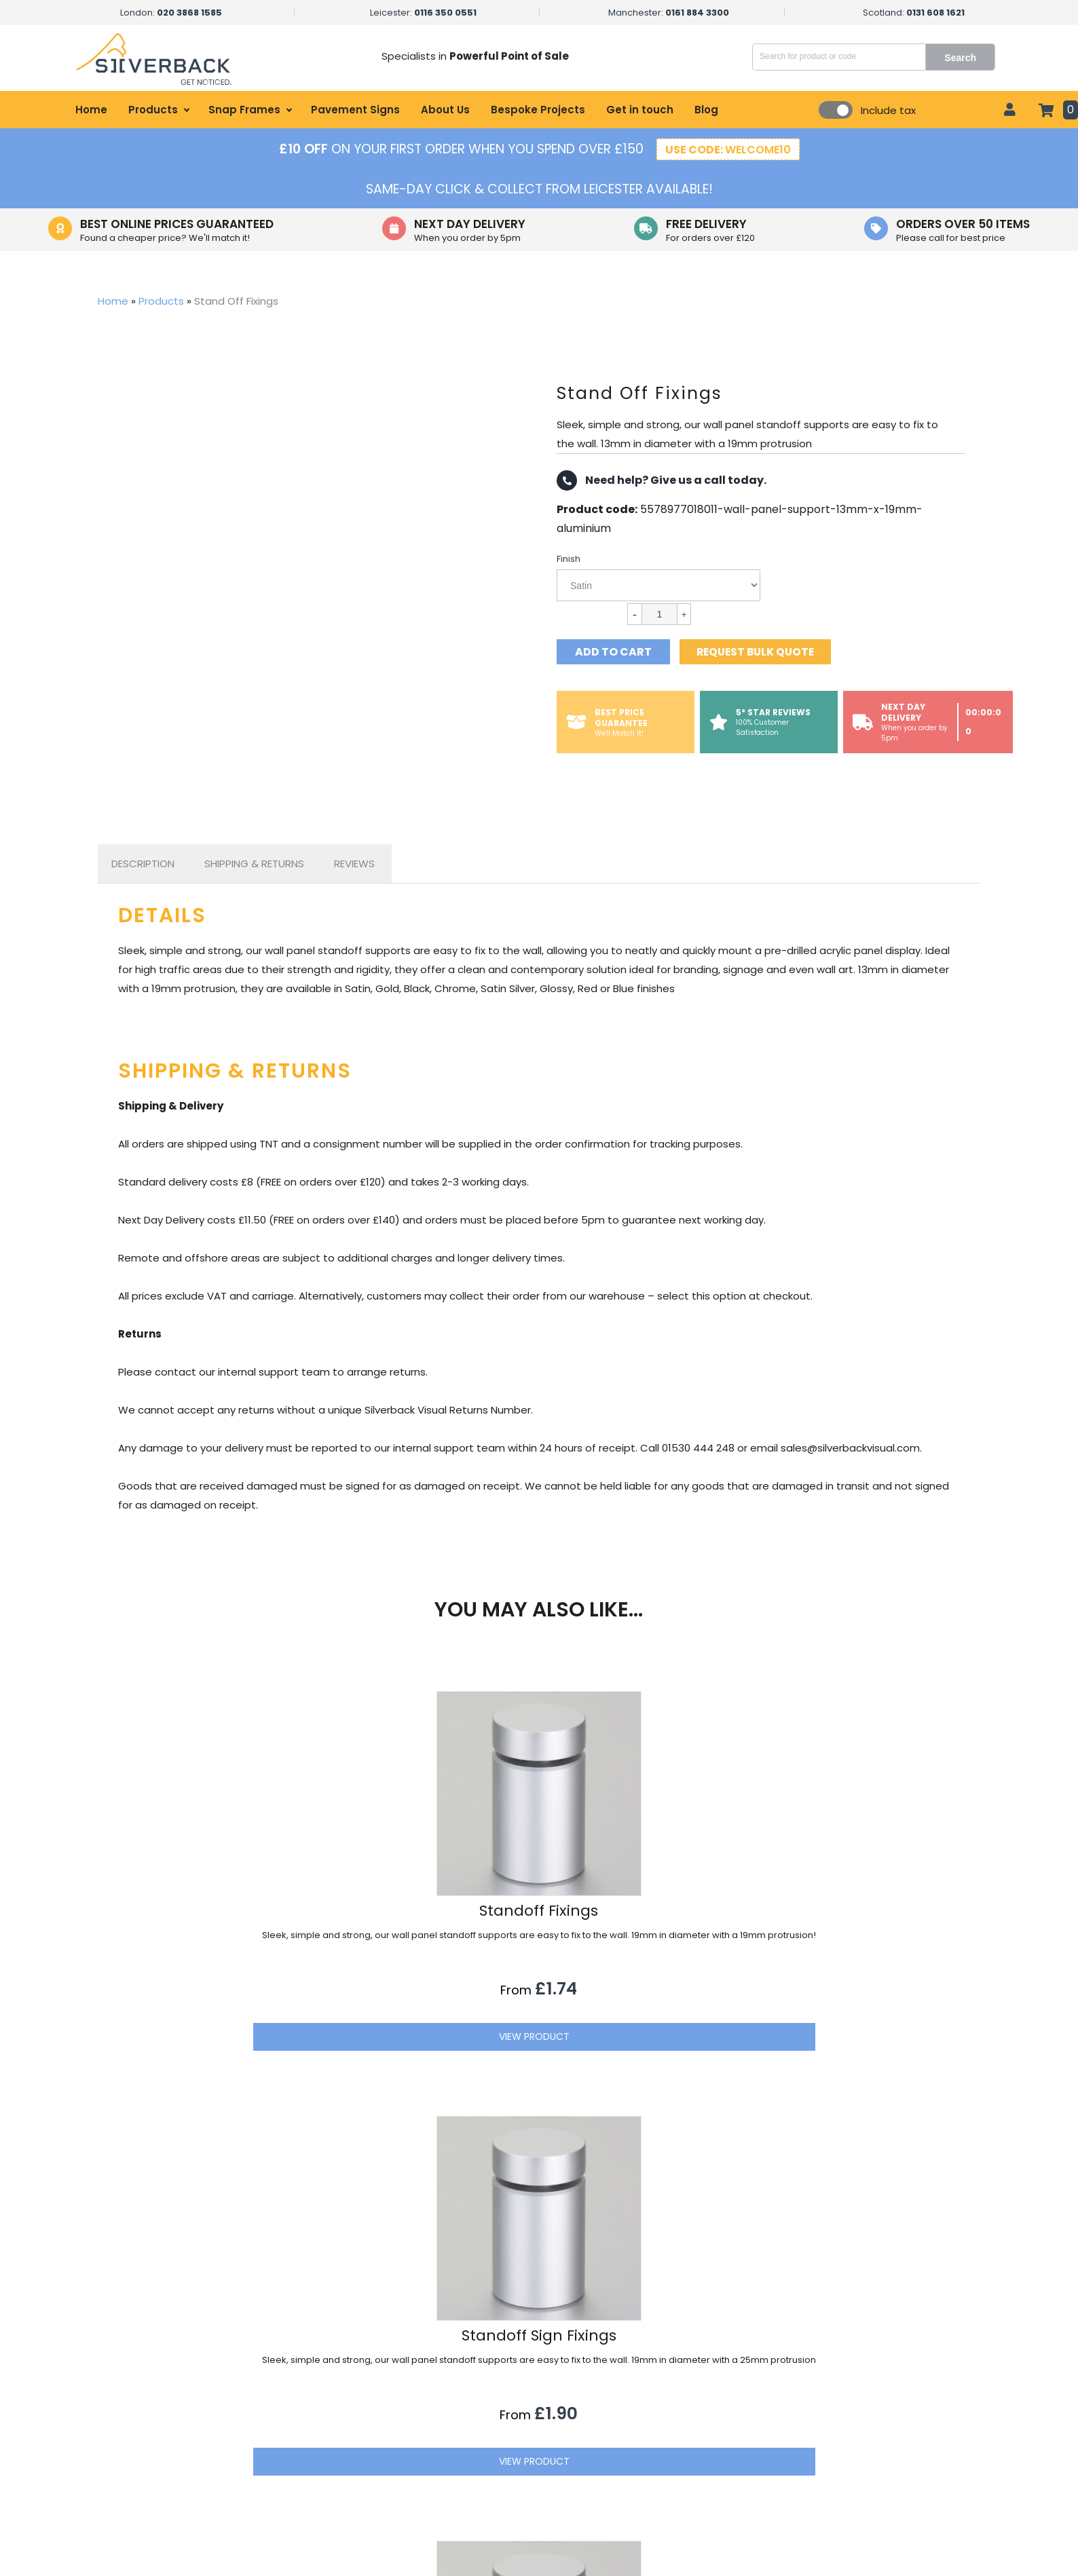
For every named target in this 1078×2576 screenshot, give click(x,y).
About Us (445, 109)
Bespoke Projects (538, 109)
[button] (967, 2294)
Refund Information (682, 2501)
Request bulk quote (760, 652)
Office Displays (421, 2455)
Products (153, 109)
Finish (568, 559)
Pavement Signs (355, 109)
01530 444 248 (864, 2439)
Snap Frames (244, 109)
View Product (262, 2077)
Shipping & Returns (254, 863)
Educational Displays (434, 2501)
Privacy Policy (668, 2455)
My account (664, 2409)
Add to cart (613, 652)
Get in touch (639, 109)
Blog (706, 109)
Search (968, 57)
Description (142, 863)
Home (91, 109)
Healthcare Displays (432, 2432)
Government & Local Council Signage (474, 2478)
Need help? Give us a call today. (661, 480)
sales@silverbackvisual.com (894, 2411)
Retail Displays (419, 2386)
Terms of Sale (669, 2478)
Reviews (354, 863)
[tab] (142, 864)
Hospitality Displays (430, 2409)
